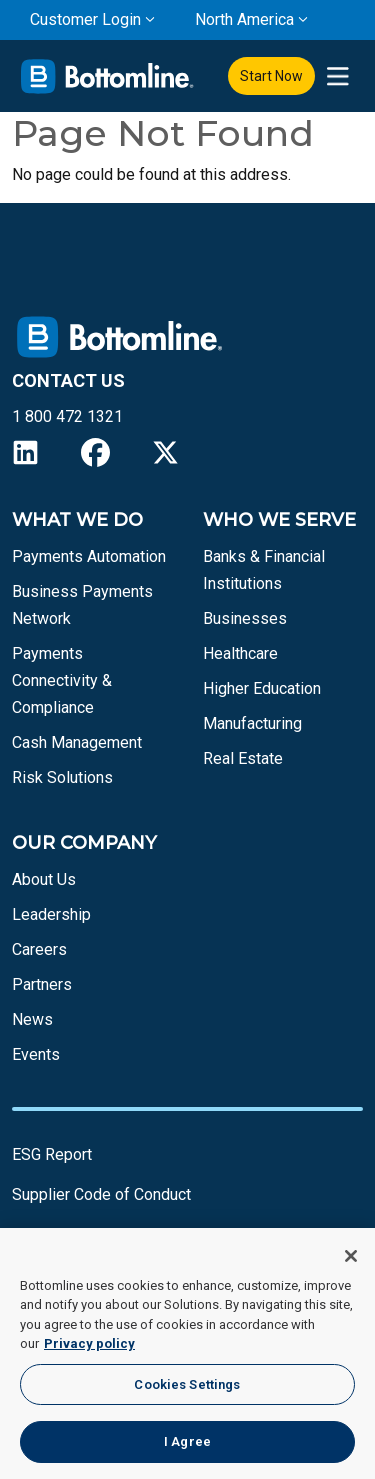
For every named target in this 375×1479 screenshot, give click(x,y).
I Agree (187, 1441)
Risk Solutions (62, 777)
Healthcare (240, 653)
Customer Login (85, 19)
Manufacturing (252, 723)
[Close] (351, 1256)
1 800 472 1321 (67, 416)
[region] (187, 1353)
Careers (39, 949)
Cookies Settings (187, 1384)
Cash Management (77, 742)
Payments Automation (89, 556)
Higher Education (262, 688)
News (32, 1019)
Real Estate (243, 758)
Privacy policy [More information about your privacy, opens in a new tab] (89, 1343)
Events (36, 1054)
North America (244, 19)
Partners (42, 984)
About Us (44, 879)
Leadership (51, 914)
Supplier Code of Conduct (101, 1194)
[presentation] (337, 76)
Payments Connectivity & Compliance (62, 680)
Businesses (245, 618)
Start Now (271, 76)
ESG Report (52, 1154)
